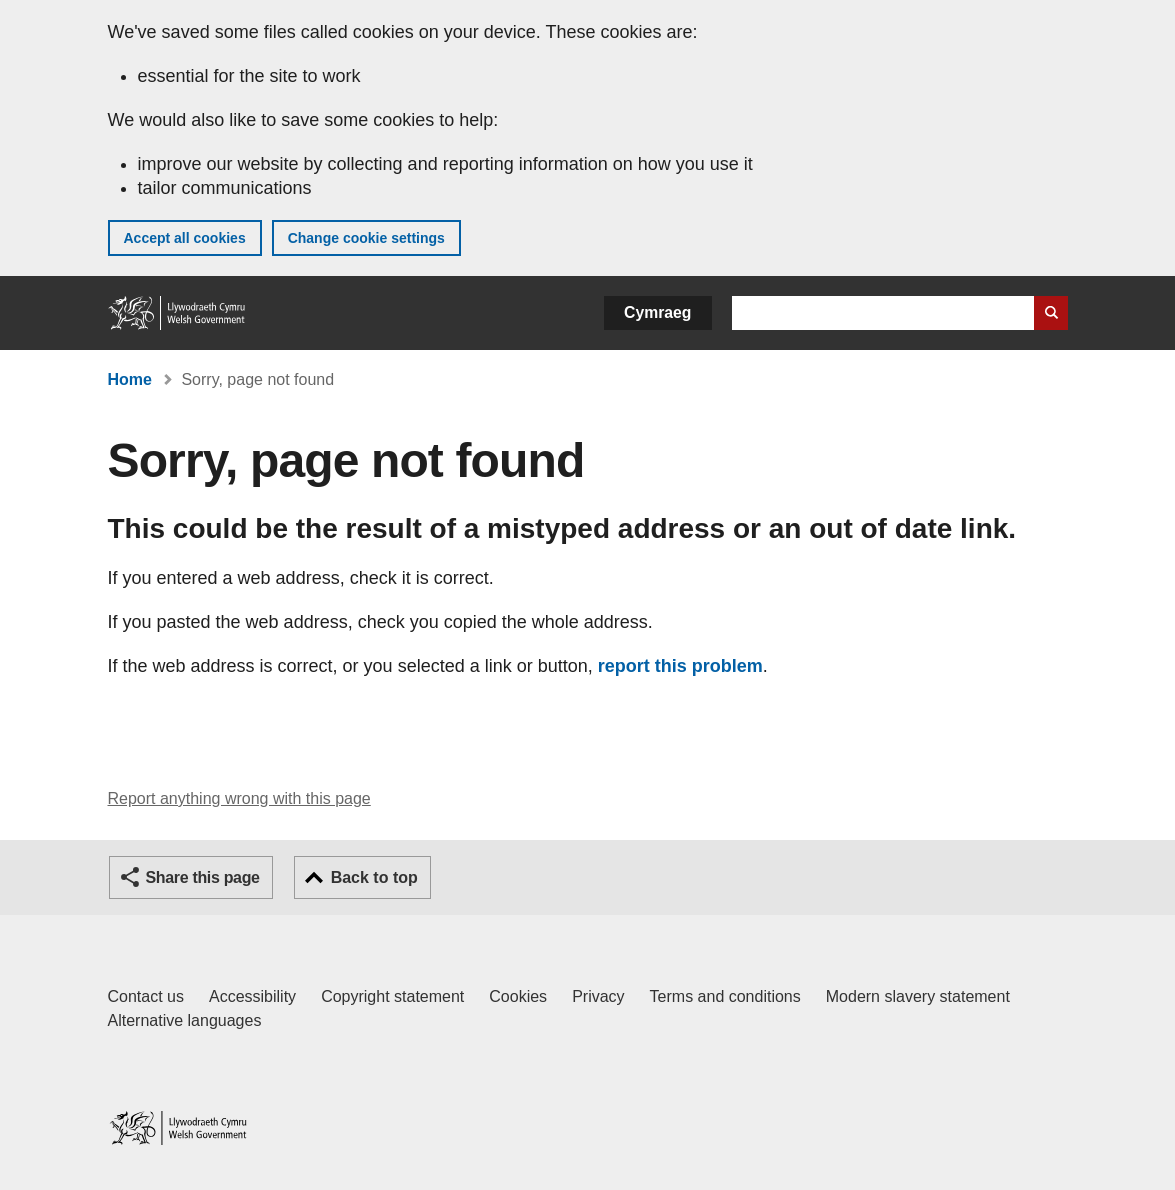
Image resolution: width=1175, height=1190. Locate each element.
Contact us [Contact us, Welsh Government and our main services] (146, 996)
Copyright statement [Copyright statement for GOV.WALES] (392, 996)
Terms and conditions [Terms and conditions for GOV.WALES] (725, 996)
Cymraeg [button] (657, 312)
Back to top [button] (374, 877)
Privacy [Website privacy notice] (598, 996)
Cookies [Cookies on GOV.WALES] (518, 996)
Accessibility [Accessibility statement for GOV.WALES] (252, 996)
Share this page (203, 877)
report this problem (680, 666)
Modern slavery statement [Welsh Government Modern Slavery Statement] (918, 996)
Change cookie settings (366, 238)
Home (130, 379)
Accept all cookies (185, 238)
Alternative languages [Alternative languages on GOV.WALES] (185, 1020)
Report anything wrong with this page (239, 798)
